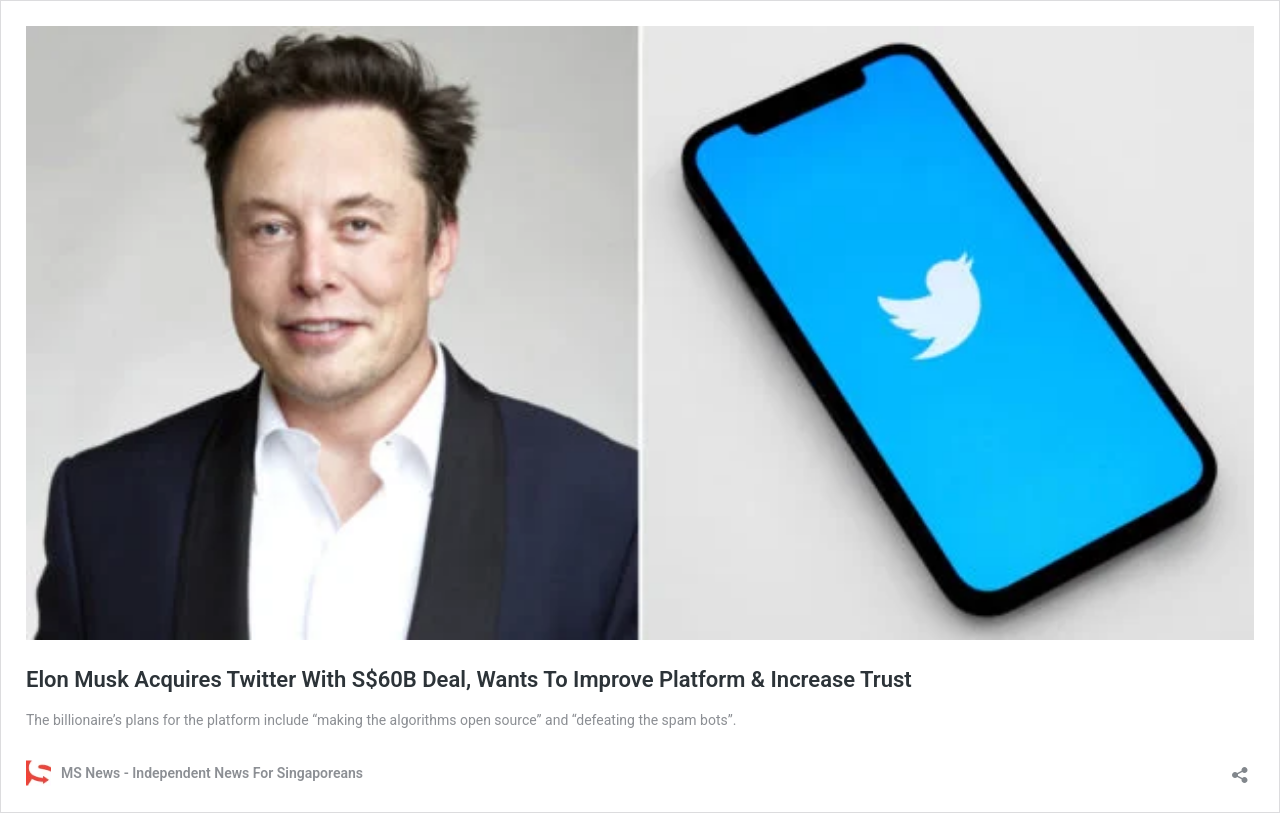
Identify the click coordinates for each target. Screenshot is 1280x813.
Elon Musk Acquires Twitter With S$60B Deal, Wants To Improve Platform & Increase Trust (469, 679)
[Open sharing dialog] (1240, 768)
